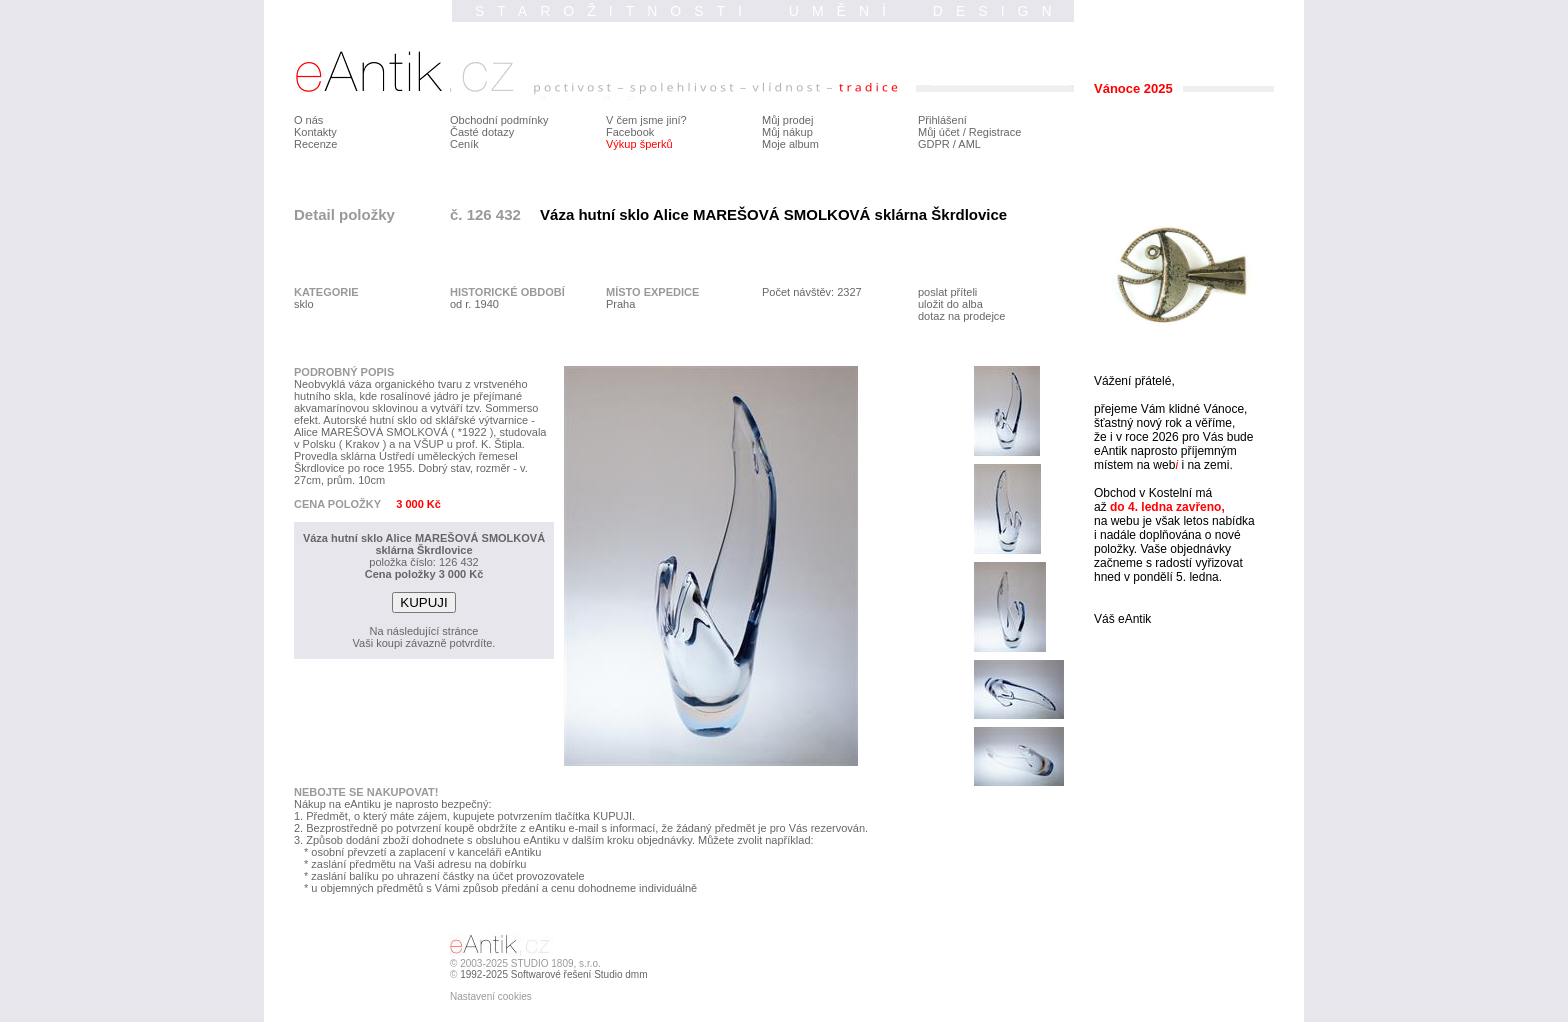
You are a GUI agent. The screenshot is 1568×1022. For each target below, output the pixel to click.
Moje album (790, 144)
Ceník (464, 144)
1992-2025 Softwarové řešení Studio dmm (553, 974)
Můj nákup (787, 132)
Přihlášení (942, 120)
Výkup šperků (639, 144)
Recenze (315, 144)
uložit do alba (950, 304)
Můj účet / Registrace (969, 132)
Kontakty (315, 132)
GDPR (934, 144)
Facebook (630, 132)
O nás (308, 120)
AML (969, 144)
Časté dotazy (482, 132)
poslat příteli (947, 292)
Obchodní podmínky (499, 120)
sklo (304, 304)
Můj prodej (787, 120)
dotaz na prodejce (961, 316)
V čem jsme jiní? (646, 120)
